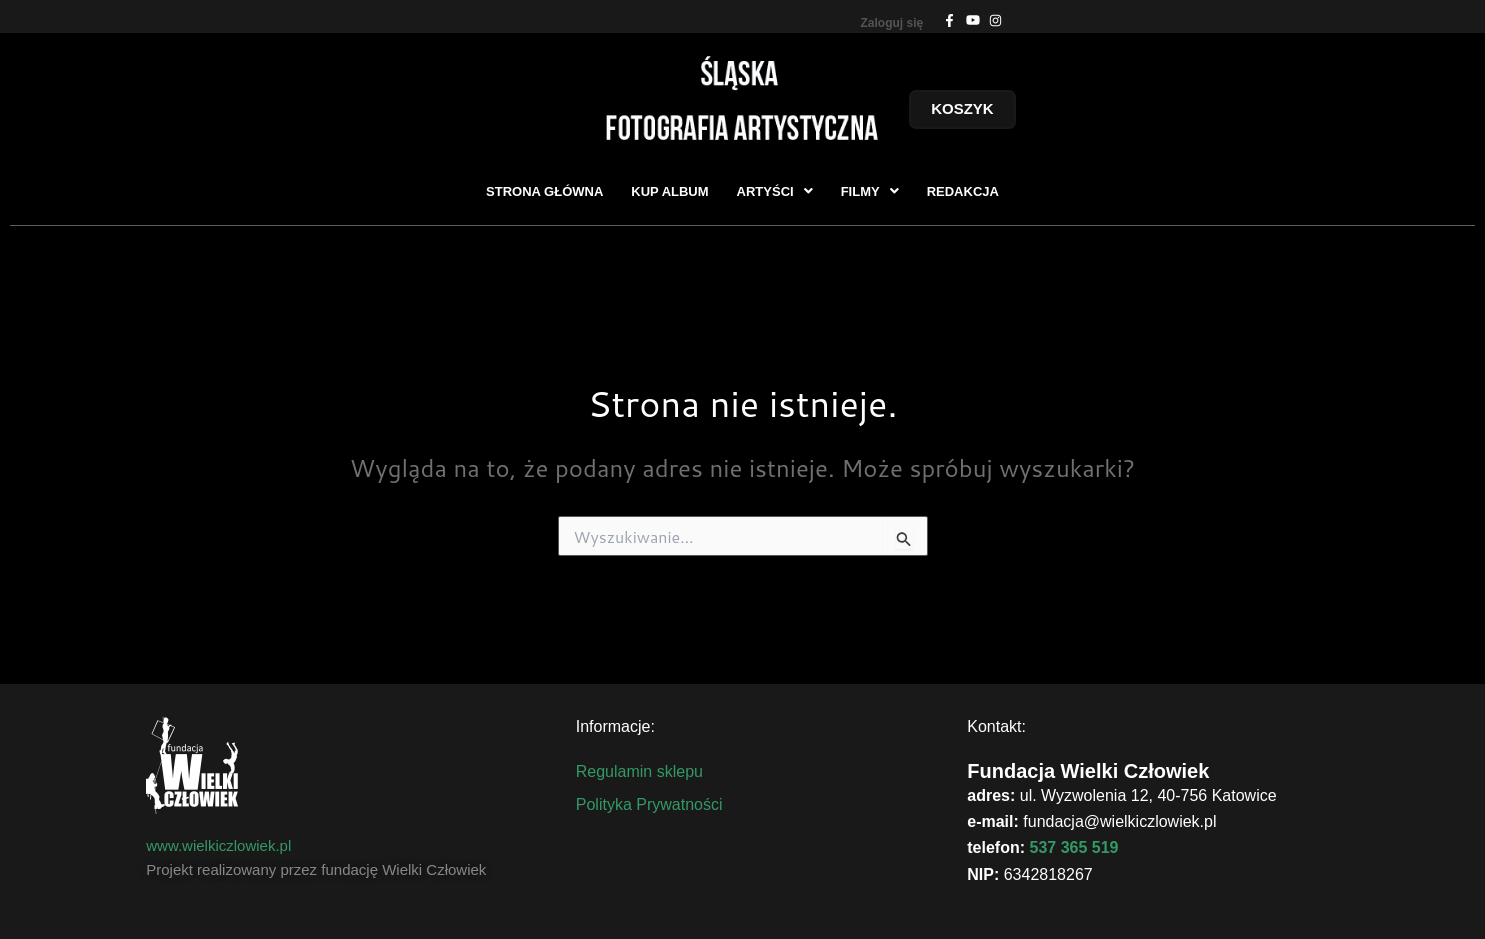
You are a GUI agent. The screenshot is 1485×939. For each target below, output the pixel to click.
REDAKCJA (963, 191)
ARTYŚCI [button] (775, 191)
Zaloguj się (892, 23)
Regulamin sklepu (639, 771)
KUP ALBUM (669, 191)
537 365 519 (1074, 847)
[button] (775, 191)
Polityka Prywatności (649, 804)
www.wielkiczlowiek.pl (218, 845)
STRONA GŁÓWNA (544, 191)
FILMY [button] (870, 191)
